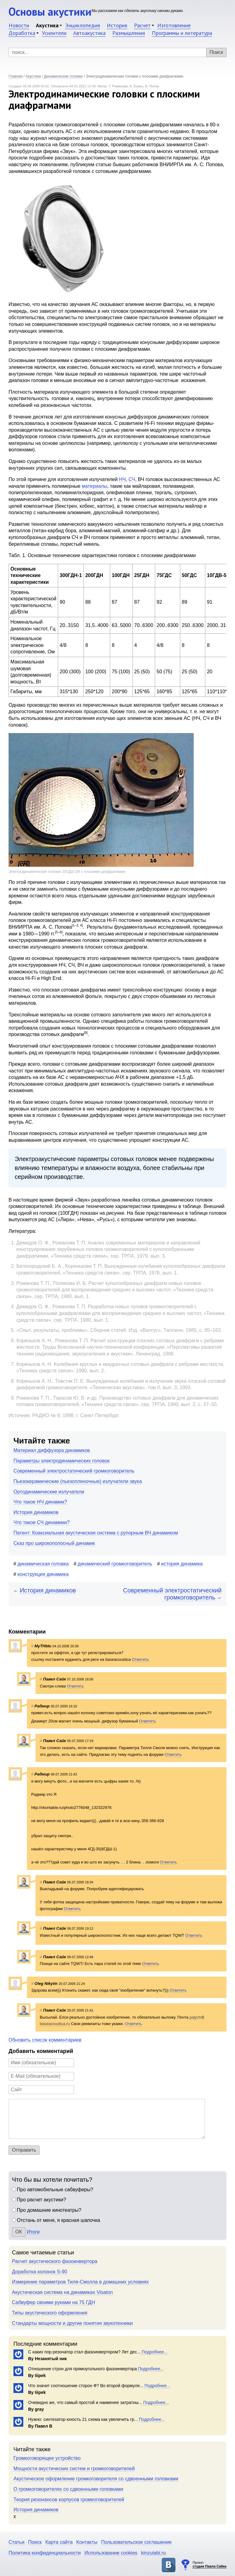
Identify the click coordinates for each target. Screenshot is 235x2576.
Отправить (24, 2150)
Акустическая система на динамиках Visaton (62, 2292)
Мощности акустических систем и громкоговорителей (74, 2468)
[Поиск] (117, 52)
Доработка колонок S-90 (39, 2271)
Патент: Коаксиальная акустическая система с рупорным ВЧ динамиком (95, 1532)
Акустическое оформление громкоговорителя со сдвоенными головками (95, 2478)
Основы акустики (50, 11)
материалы (94, 486)
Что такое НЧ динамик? (40, 1501)
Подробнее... (153, 2351)
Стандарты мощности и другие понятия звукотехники (72, 2323)
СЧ (132, 479)
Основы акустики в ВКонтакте (169, 2565)
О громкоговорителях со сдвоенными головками (68, 2489)
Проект (209, 2564)
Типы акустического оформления (49, 2312)
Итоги (33, 2231)
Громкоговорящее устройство (46, 2458)
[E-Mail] (41, 2076)
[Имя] (41, 2062)
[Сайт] (41, 2089)
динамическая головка (43, 1563)
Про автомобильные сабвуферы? (55, 2189)
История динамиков (35, 1512)
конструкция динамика (43, 1574)
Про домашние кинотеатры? (49, 2210)
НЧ (122, 479)
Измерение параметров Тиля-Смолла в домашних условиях (80, 2281)
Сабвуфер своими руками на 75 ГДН (53, 2302)
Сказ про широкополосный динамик (54, 1543)
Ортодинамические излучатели (48, 1491)
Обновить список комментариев (45, 2040)
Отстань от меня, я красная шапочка (58, 2220)
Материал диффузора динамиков (51, 1450)
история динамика (182, 1563)
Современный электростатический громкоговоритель (73, 1470)
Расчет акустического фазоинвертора (54, 2261)
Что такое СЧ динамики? (41, 1522)
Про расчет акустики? (41, 2199)
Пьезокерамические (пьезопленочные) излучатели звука (77, 1481)
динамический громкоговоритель (115, 1563)
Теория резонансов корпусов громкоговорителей (68, 2499)
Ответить (140, 1659)
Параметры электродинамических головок (61, 1460)
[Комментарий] (107, 2119)
